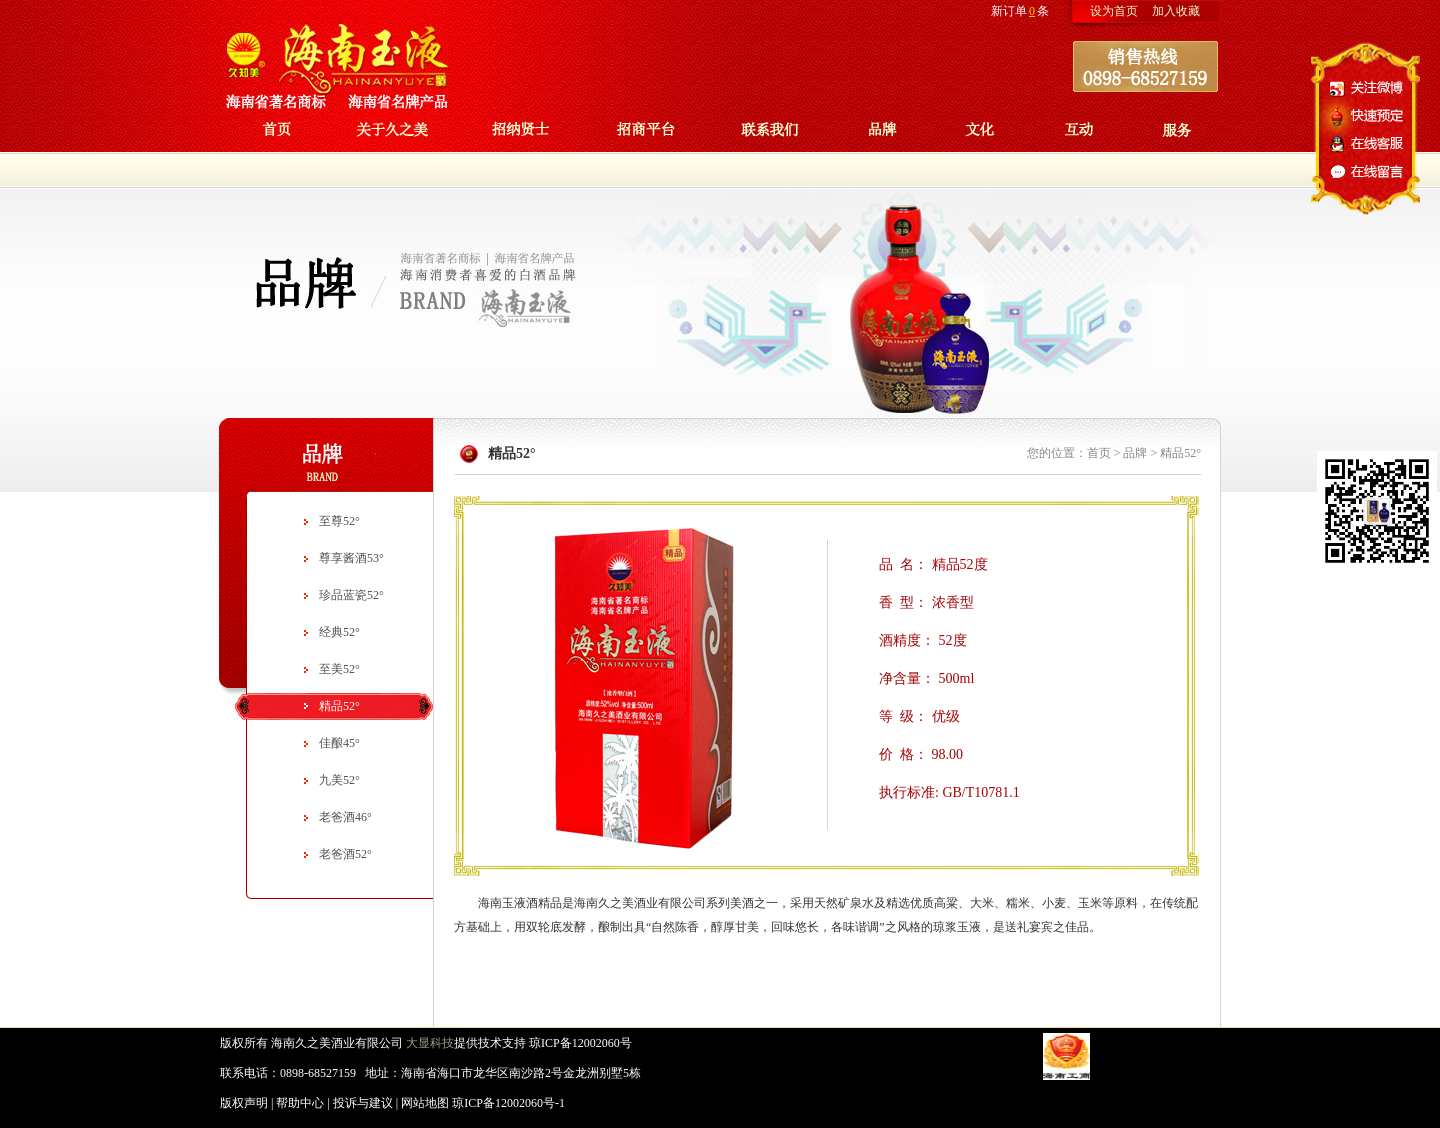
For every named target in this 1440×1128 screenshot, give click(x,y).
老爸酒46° (345, 817)
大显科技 (430, 1043)
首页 (1099, 453)
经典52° (339, 632)
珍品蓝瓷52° (351, 595)
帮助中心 (300, 1103)
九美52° (339, 780)
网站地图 (425, 1103)
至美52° (339, 669)
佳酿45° (339, 743)
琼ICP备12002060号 (580, 1043)
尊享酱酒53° (351, 558)
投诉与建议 (363, 1103)
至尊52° (339, 521)
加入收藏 (1176, 11)
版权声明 (244, 1103)
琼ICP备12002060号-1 (508, 1103)
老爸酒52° (345, 854)
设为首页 (1114, 11)
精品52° (339, 706)
